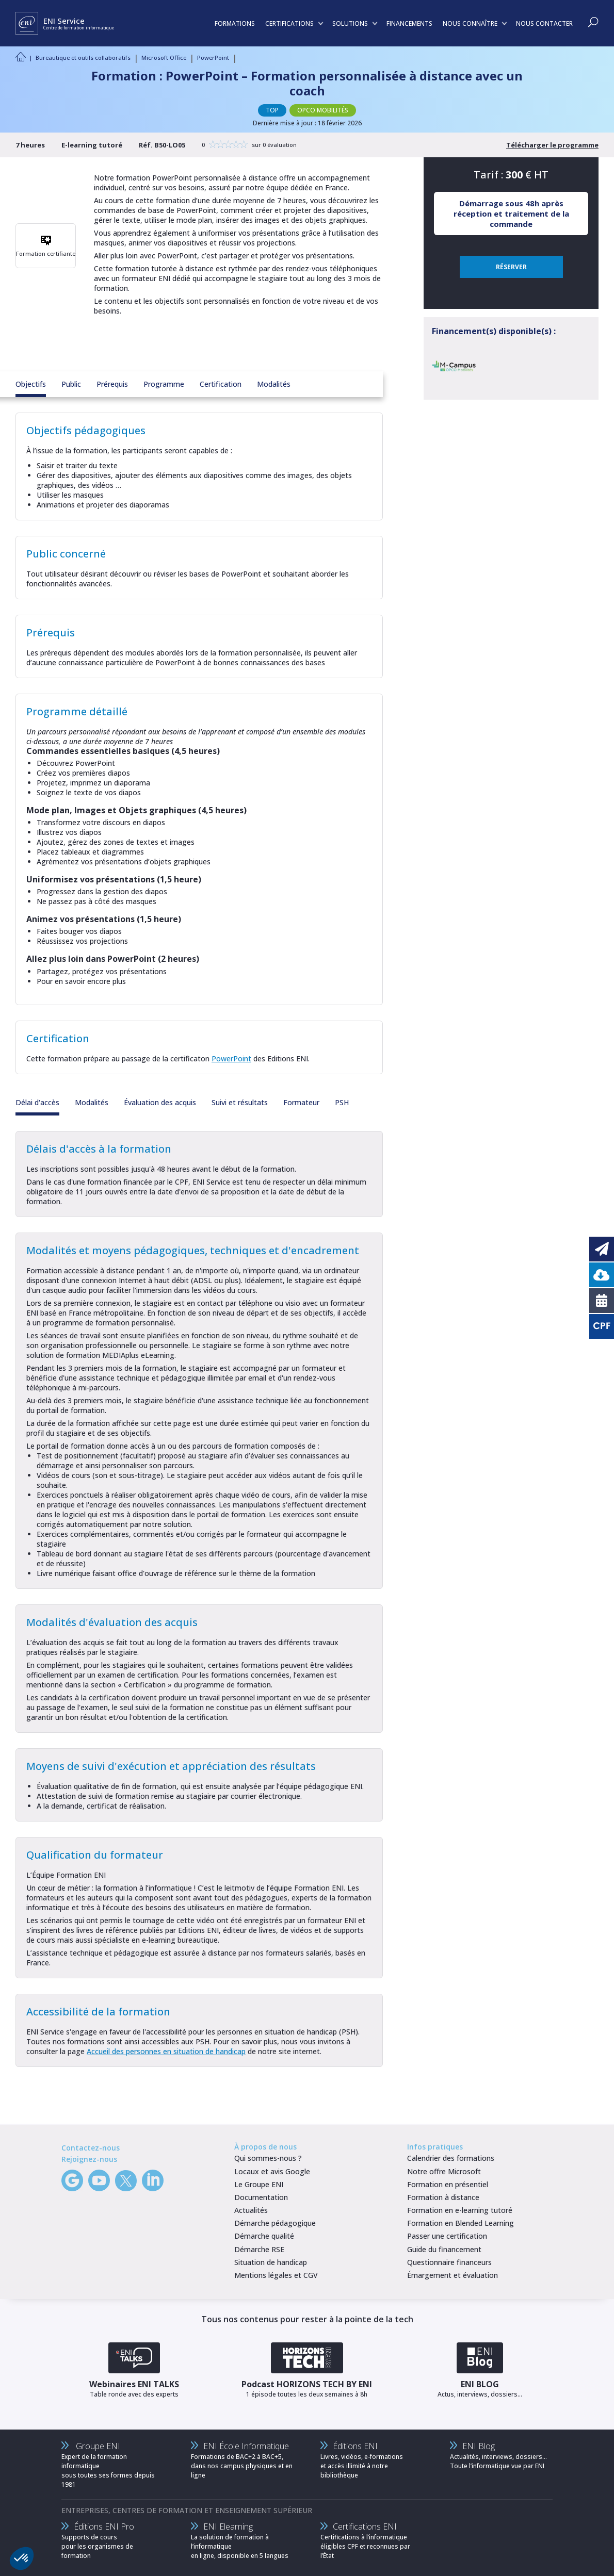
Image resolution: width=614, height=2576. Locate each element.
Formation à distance (443, 2197)
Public (71, 384)
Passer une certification (447, 2236)
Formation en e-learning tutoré (459, 2210)
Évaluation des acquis (160, 1102)
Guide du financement (444, 2249)
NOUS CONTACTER (544, 23)
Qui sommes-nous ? (268, 2158)
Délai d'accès (37, 1102)
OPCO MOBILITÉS (322, 110)
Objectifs (30, 384)
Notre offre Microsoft (444, 2171)
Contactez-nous (90, 2148)
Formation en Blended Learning (460, 2223)
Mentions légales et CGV (276, 2275)
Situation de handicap (270, 2262)
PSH (342, 1102)
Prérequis (112, 384)
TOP (272, 110)
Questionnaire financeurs (449, 2262)
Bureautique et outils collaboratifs (83, 57)
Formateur (301, 1102)
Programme (163, 384)
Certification (220, 384)
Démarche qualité (264, 2236)
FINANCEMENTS (409, 23)
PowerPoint (213, 57)
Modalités (273, 384)
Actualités (251, 2210)
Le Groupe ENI (258, 2184)
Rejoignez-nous (89, 2159)
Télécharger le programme (552, 145)
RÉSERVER (511, 266)
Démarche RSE (259, 2249)
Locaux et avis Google (272, 2171)
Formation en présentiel (447, 2184)
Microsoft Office (163, 57)
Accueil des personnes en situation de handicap (166, 2051)
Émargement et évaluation (452, 2275)
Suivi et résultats (240, 1102)
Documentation (261, 2197)
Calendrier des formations (450, 2158)
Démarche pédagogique (275, 2223)
